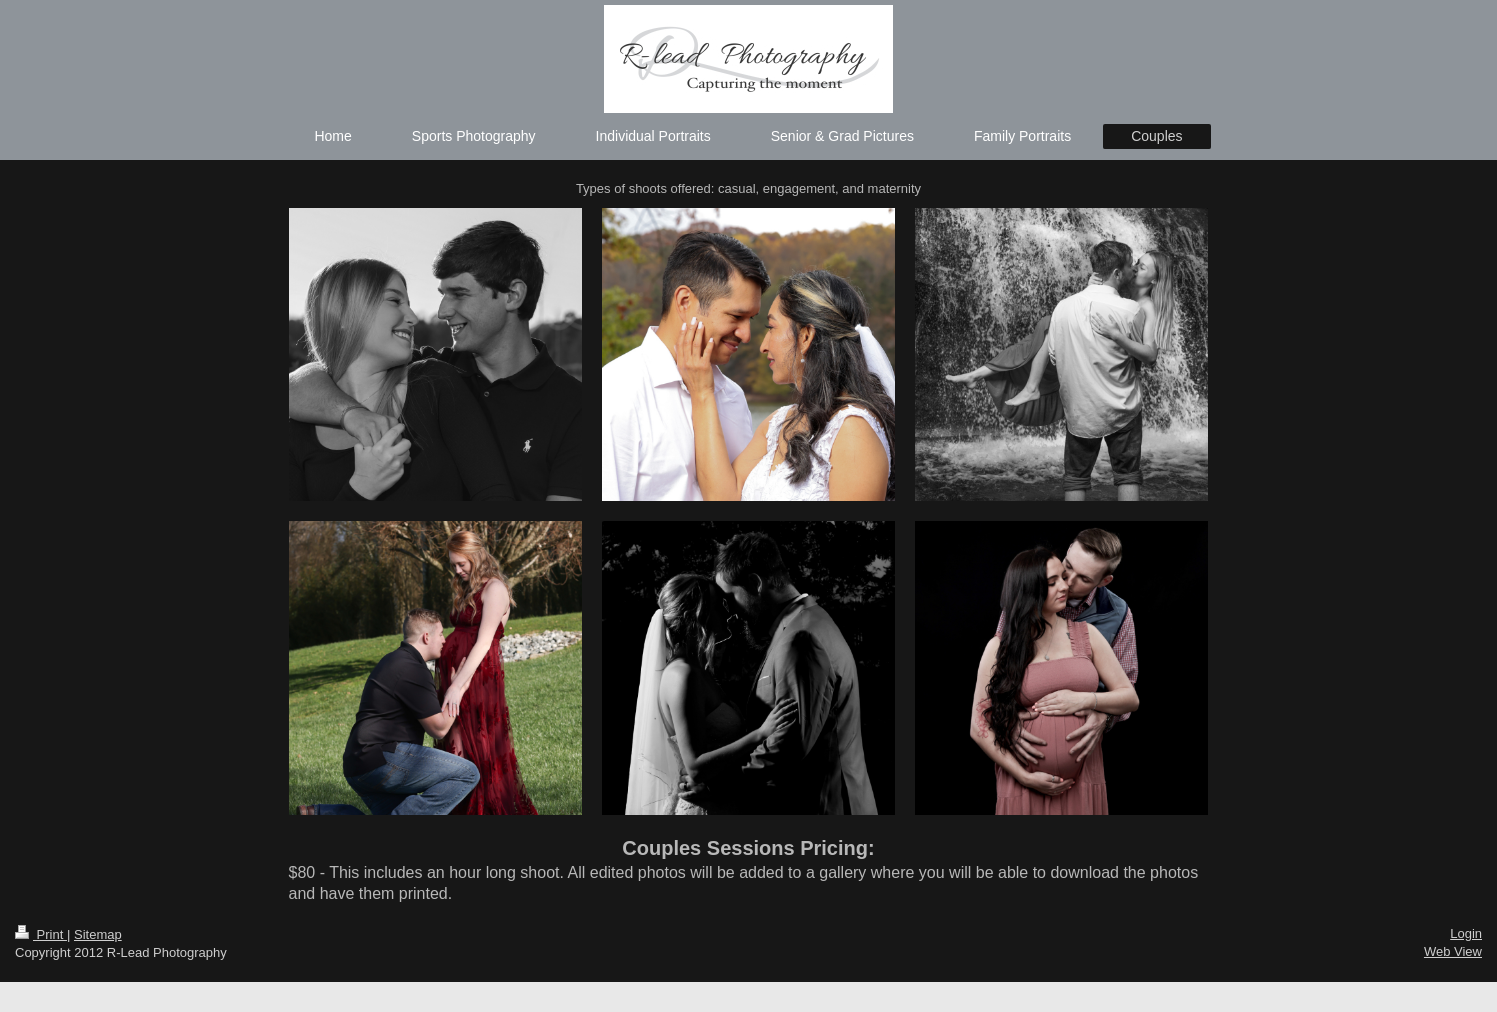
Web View (1453, 951)
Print (41, 934)
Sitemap (98, 934)
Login (1466, 933)
